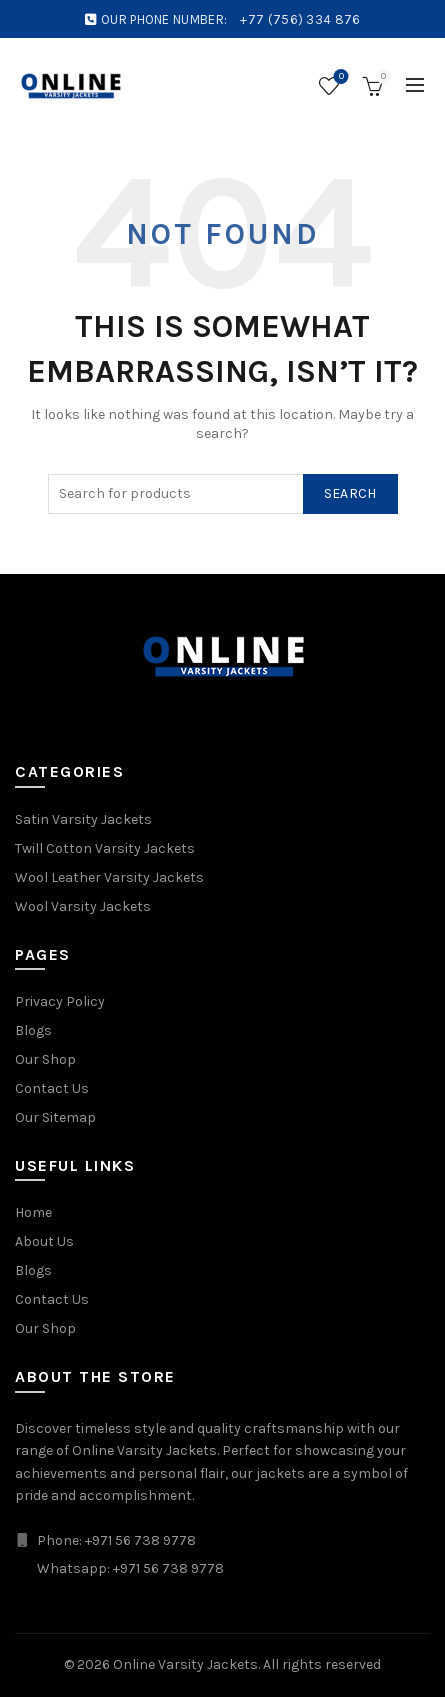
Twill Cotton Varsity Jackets (105, 848)
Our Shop (45, 1059)
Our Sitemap (55, 1117)
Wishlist (339, 77)
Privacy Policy (60, 1001)
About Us (44, 1241)
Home (33, 1212)
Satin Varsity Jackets (83, 819)
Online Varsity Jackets (185, 1664)
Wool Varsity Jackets (83, 906)
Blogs (33, 1030)
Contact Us (52, 1088)
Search (350, 493)
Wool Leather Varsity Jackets (109, 877)
